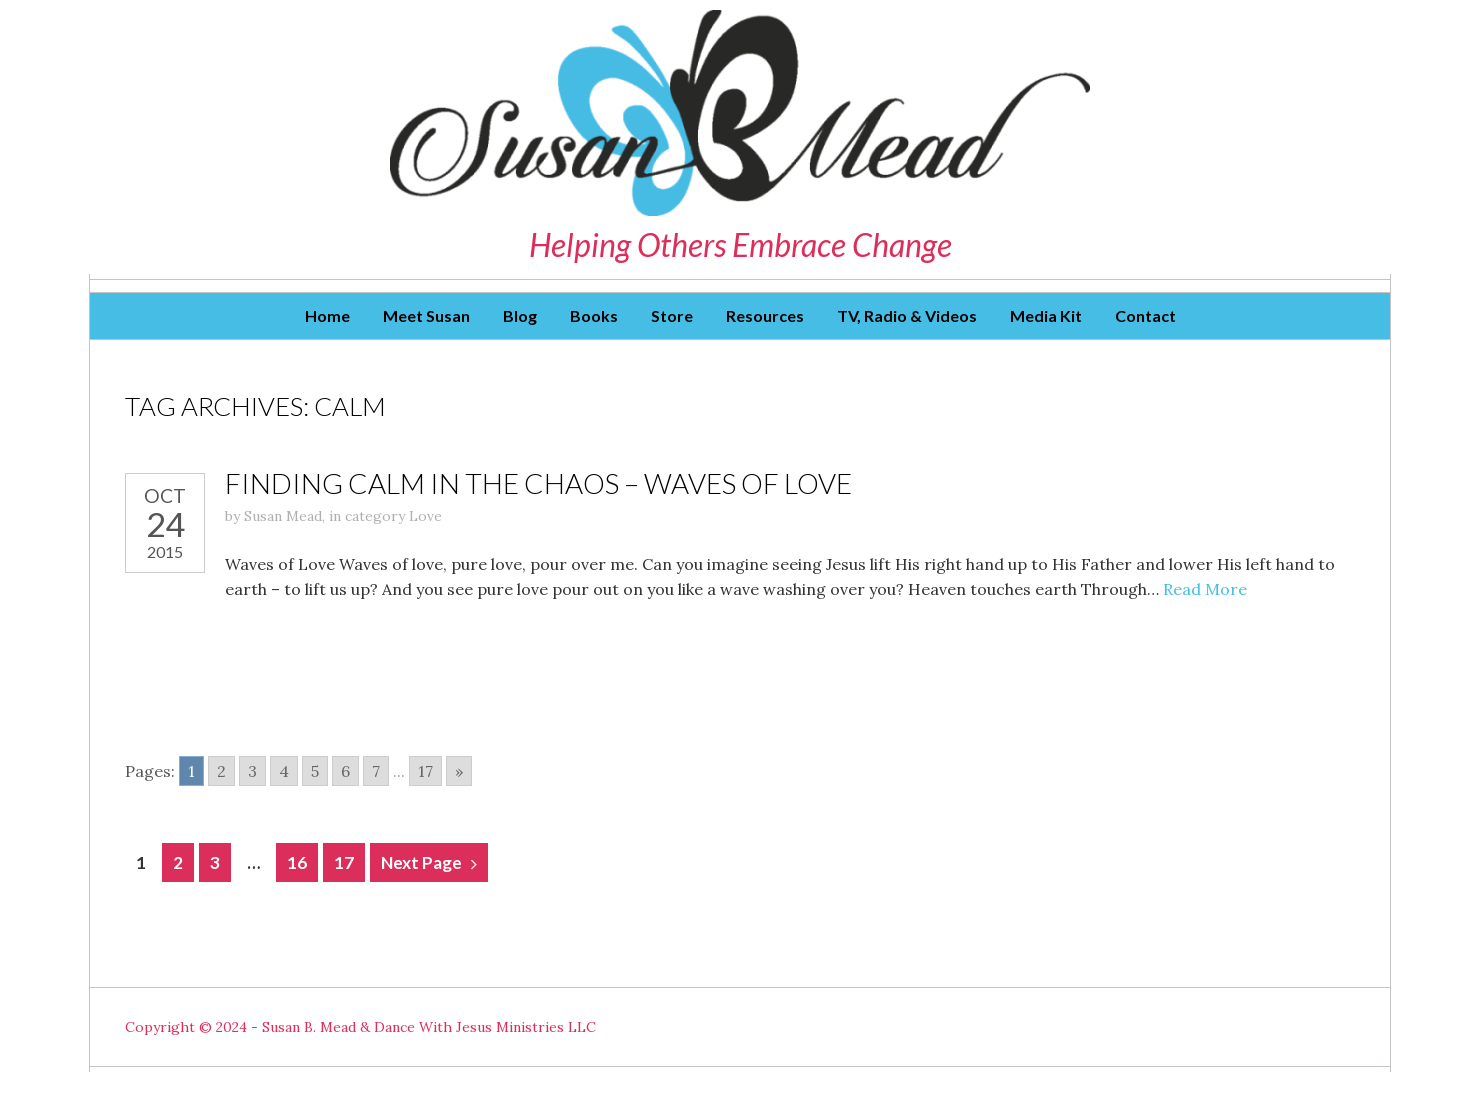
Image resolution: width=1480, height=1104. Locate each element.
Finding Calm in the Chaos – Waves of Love (538, 483)
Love (425, 516)
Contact (1145, 315)
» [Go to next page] (459, 771)
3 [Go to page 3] (252, 771)
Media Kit (1046, 315)
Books (594, 315)
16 (297, 862)
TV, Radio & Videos (907, 315)
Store (672, 315)
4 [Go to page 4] (284, 771)
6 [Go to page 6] (345, 771)
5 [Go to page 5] (315, 771)
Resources (765, 315)
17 (344, 862)
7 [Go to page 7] (376, 771)
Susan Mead (283, 516)
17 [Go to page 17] (425, 771)
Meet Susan (426, 315)
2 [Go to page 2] (221, 771)
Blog (520, 315)
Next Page (421, 862)
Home (327, 315)
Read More (1205, 589)
